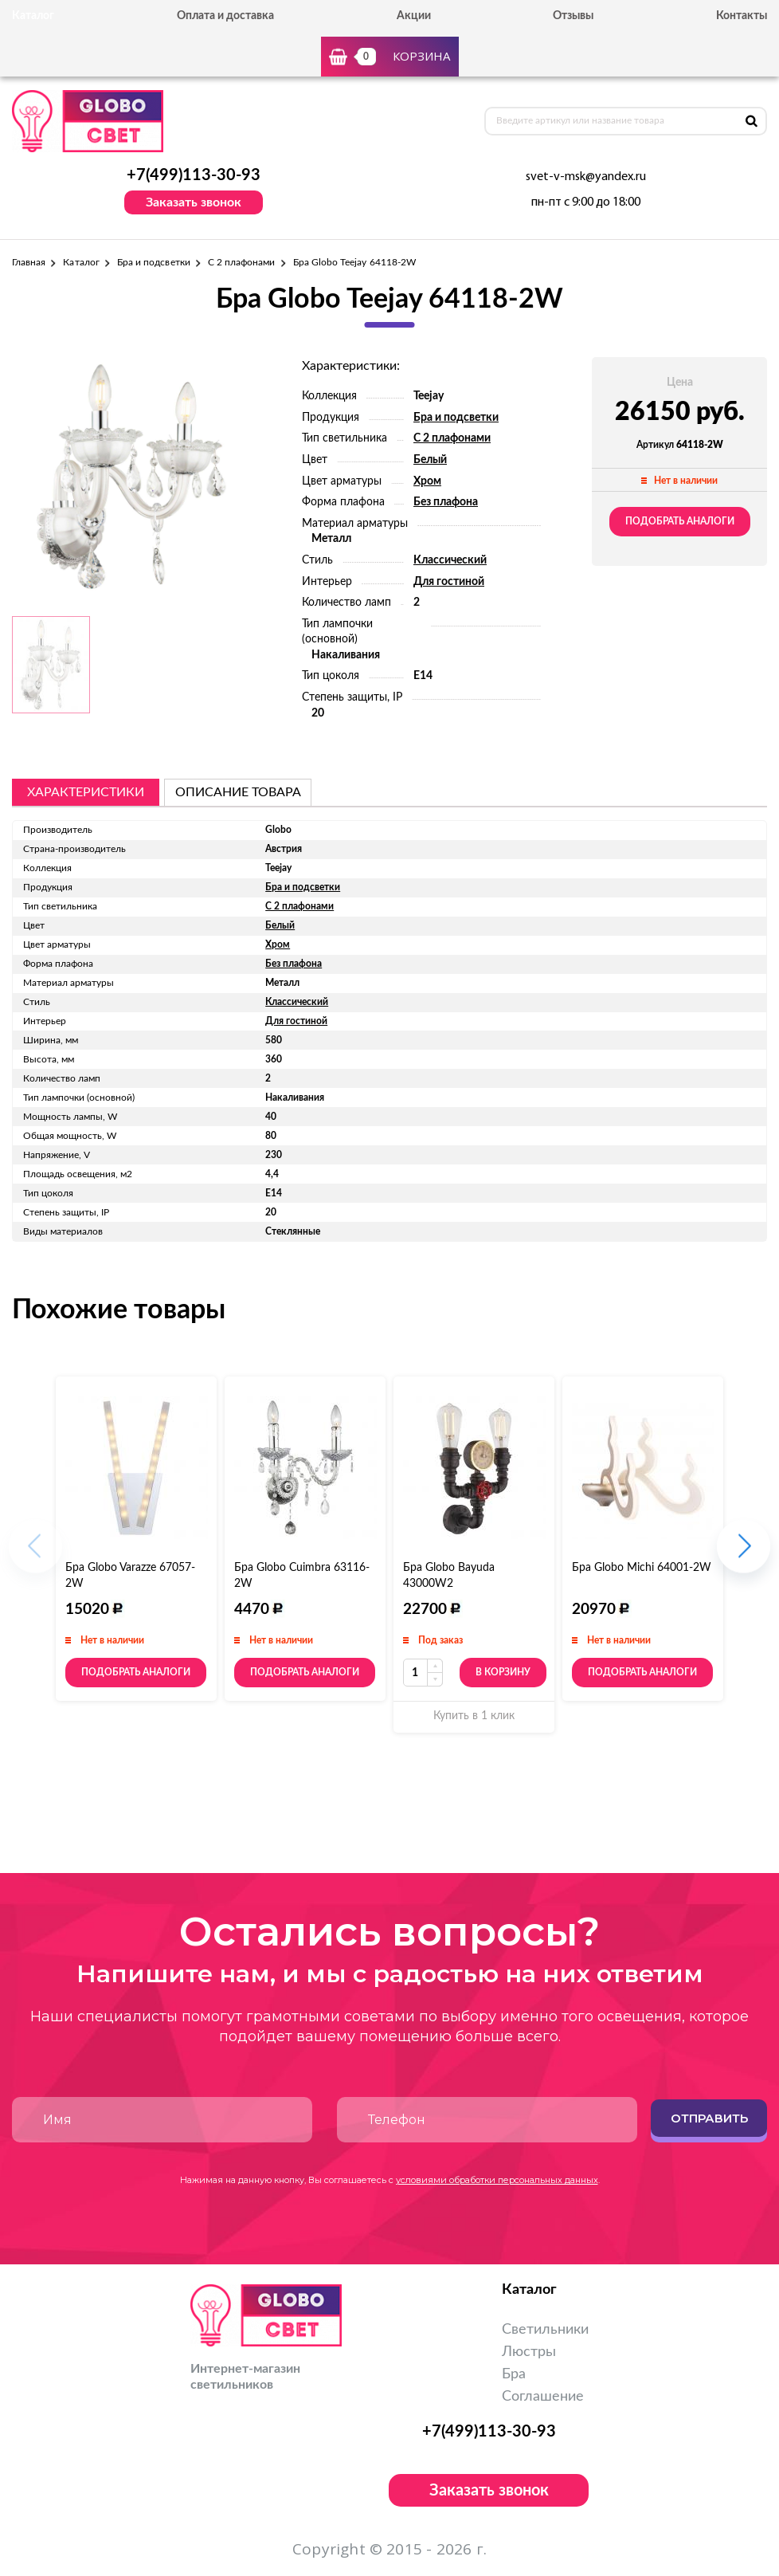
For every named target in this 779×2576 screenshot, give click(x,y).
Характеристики (85, 792)
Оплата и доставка (225, 16)
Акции (414, 16)
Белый (430, 459)
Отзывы (573, 16)
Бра (514, 2374)
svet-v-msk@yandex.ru (586, 177)
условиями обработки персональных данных (497, 2179)
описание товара (238, 792)
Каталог (81, 262)
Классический (450, 560)
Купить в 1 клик (474, 1716)
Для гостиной (448, 581)
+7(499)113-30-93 (193, 175)
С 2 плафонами (242, 262)
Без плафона (445, 502)
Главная (28, 262)
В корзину (503, 1672)
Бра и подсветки (153, 262)
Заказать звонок (193, 202)
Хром (427, 481)
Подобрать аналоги (679, 521)
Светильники (545, 2330)
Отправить (709, 2118)
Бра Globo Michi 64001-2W (641, 1567)
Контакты (741, 16)
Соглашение (543, 2396)
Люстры (529, 2352)
